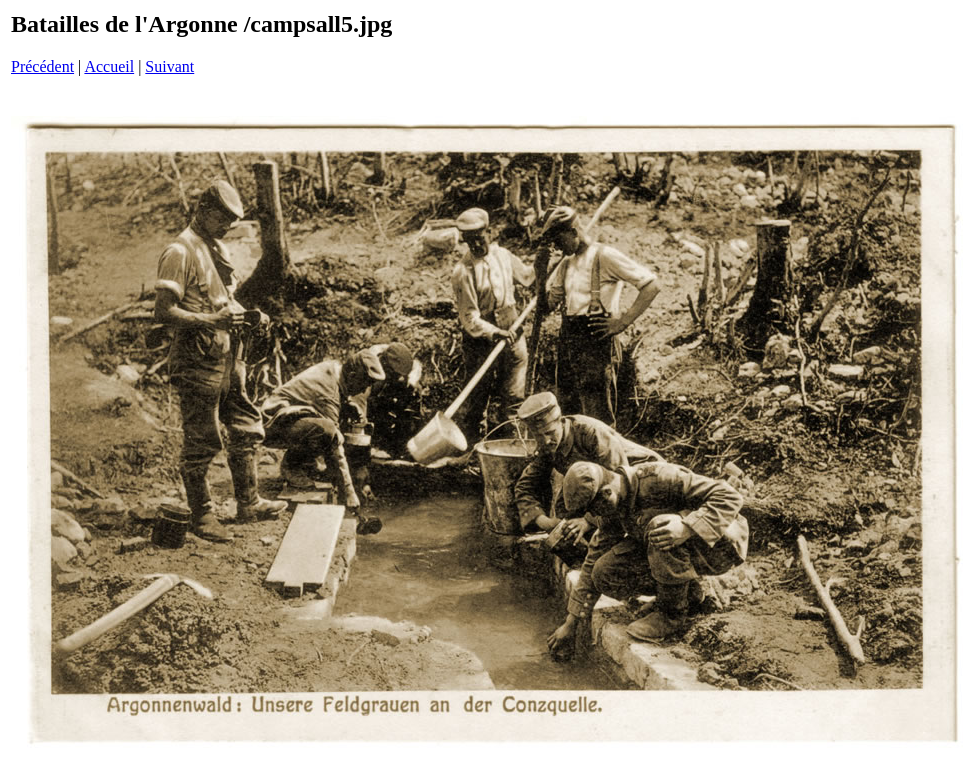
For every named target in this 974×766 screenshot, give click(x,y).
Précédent (42, 66)
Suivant (169, 66)
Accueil (109, 66)
